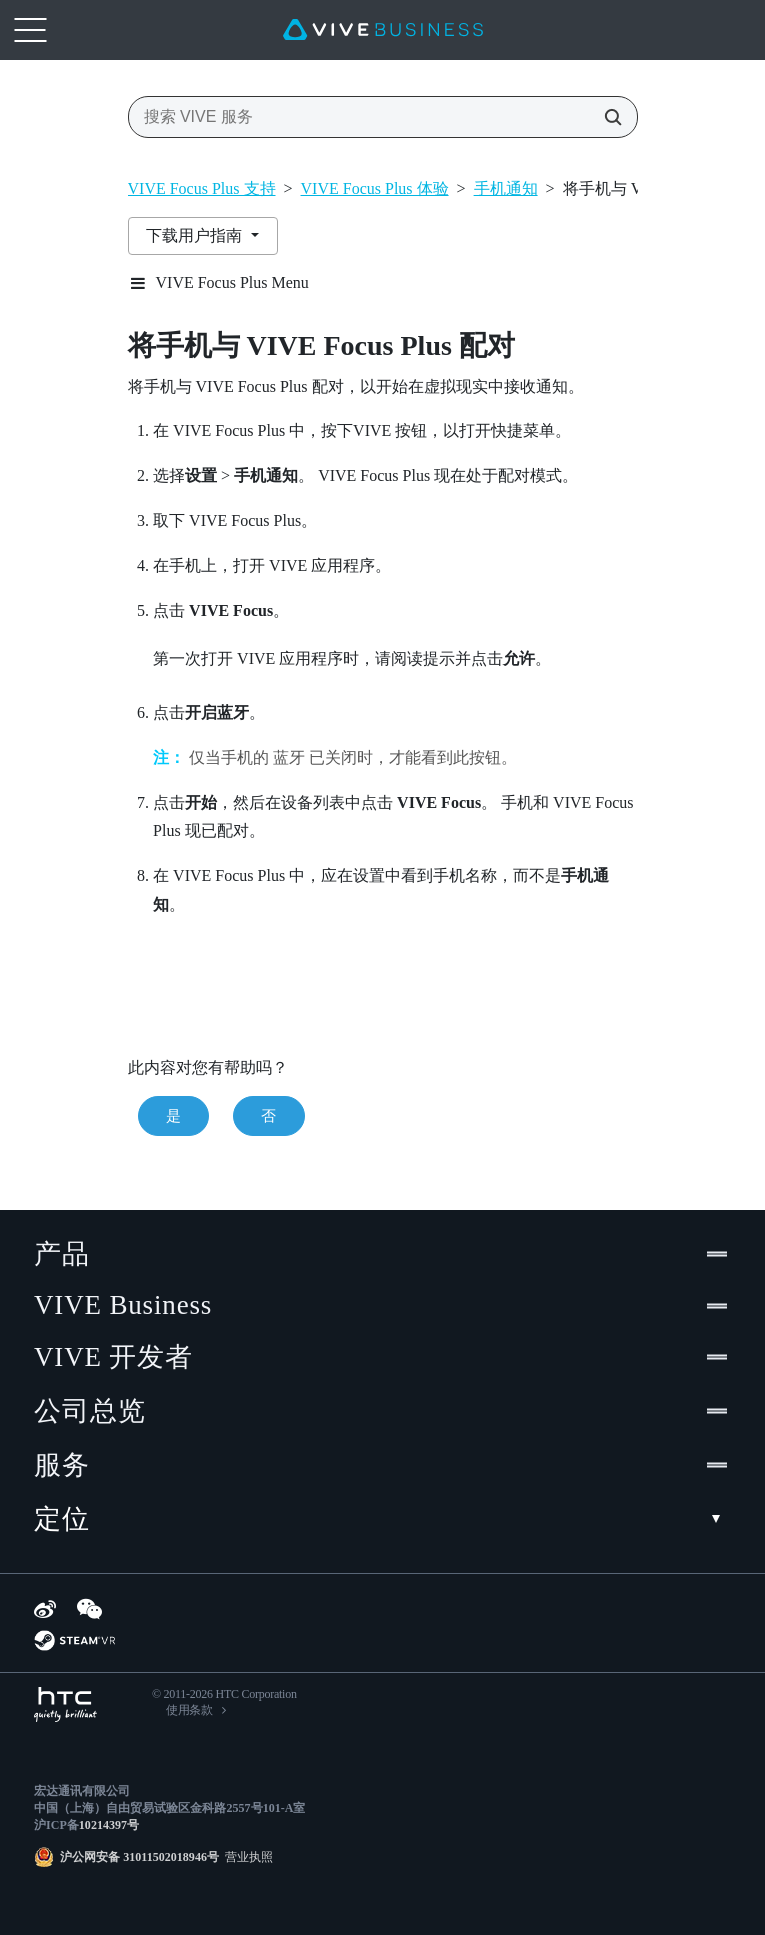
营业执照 (246, 1857)
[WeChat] (89, 1609)
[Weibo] (45, 1609)
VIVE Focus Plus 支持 (202, 188)
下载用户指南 (196, 235)
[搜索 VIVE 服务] (607, 117)
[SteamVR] (74, 1640)
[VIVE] (383, 30)
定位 (382, 1519)
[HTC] (65, 1704)
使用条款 (189, 1710)
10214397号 (109, 1825)
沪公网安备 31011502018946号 (139, 1857)
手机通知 (506, 188)
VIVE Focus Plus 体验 (375, 188)
